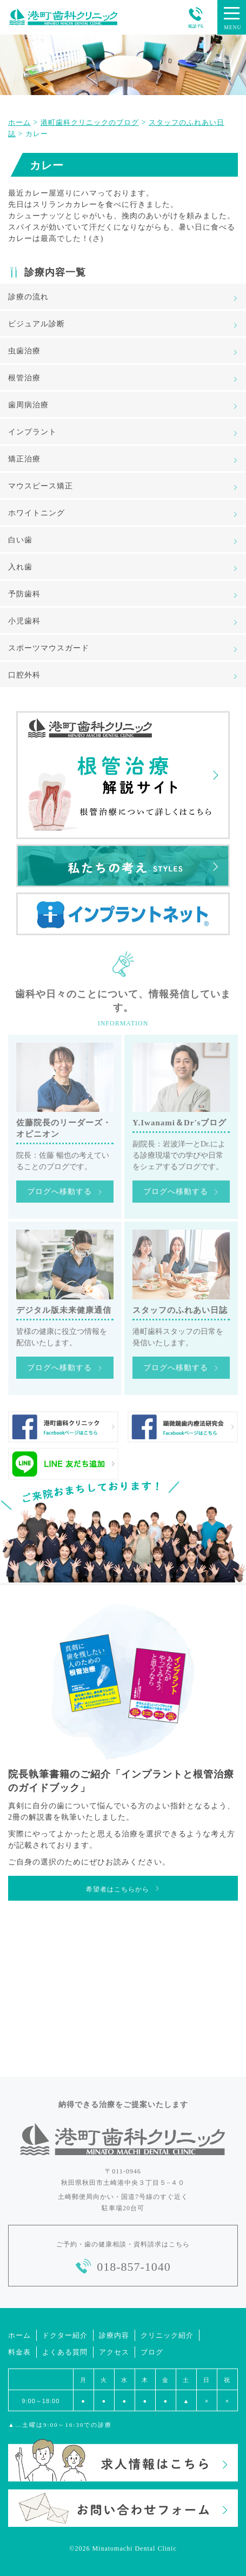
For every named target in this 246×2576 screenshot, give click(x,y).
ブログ (152, 2352)
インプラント (32, 432)
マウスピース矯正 (40, 486)
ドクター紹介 (65, 2335)
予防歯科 (24, 594)
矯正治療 (24, 459)
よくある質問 (65, 2352)
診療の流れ (28, 297)
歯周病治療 (28, 405)
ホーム (19, 2335)
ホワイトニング (36, 513)
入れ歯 (20, 567)
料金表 (19, 2352)
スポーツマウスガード (48, 648)
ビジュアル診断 (36, 324)
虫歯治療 (24, 351)
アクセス (114, 2352)
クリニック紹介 (167, 2335)
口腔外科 (24, 675)
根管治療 (24, 378)
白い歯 (20, 540)
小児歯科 (24, 621)
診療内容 (114, 2335)
